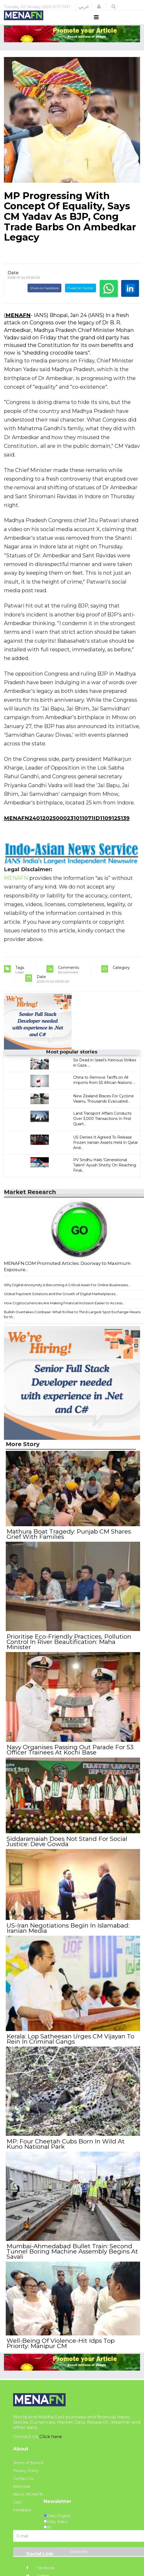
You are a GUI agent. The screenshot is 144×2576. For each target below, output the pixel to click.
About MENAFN (28, 2488)
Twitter (37, 2570)
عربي (83, 6)
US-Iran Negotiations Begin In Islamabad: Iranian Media (67, 1930)
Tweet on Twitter (80, 298)
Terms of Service (28, 2457)
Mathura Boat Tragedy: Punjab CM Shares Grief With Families (68, 1543)
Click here (50, 2430)
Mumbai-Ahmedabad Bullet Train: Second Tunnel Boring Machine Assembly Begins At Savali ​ (71, 2248)
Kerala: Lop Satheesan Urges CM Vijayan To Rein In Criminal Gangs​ (70, 2039)
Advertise (21, 2480)
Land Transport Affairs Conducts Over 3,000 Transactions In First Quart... (102, 1128)
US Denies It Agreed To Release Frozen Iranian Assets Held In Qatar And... (105, 1152)
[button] (99, 6)
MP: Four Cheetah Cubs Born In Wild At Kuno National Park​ (65, 2142)
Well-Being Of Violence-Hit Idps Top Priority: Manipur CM (72, 2338)
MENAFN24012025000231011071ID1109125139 (67, 828)
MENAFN (18, 325)
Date (13, 282)
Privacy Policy (26, 2465)
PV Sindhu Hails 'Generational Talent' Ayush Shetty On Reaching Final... (104, 1174)
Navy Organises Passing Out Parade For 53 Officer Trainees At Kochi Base (69, 1755)
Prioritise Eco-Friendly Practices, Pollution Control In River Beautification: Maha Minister (68, 1649)
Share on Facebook (44, 298)
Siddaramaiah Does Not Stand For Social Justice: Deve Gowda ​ (66, 1845)
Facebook (40, 2562)
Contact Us (23, 2472)
